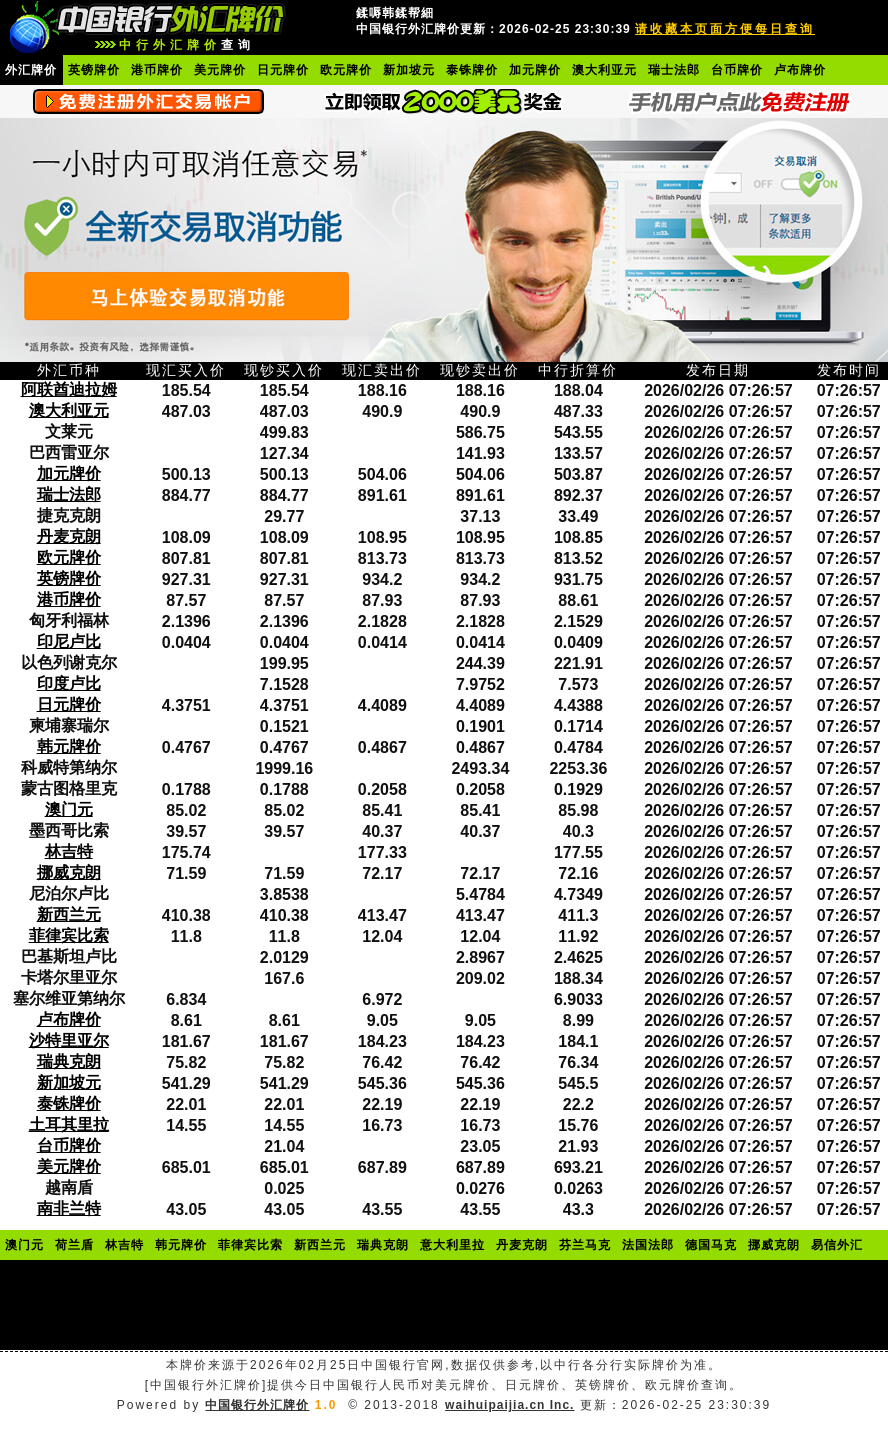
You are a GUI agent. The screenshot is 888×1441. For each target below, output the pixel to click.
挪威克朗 (69, 872)
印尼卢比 (69, 641)
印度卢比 (69, 683)
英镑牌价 (94, 70)
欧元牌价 (346, 70)
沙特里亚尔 (69, 1040)
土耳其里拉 (69, 1124)
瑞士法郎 (674, 70)
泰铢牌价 (472, 70)
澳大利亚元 (604, 70)
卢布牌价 (800, 70)
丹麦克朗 (69, 536)
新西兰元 (69, 914)
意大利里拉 (452, 1245)
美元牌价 (220, 70)
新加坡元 (409, 70)
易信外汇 (837, 1245)
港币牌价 (157, 70)
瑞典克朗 (69, 1061)
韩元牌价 (69, 746)
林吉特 (69, 851)
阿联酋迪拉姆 (69, 389)
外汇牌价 (31, 70)
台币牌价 (737, 70)
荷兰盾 (74, 1245)
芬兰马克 (585, 1245)
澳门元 (69, 809)
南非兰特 (69, 1208)
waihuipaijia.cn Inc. (509, 1405)
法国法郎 (648, 1245)
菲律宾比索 (69, 935)
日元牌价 (283, 70)
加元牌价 (535, 70)
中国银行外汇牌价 (257, 1405)
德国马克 (711, 1245)
